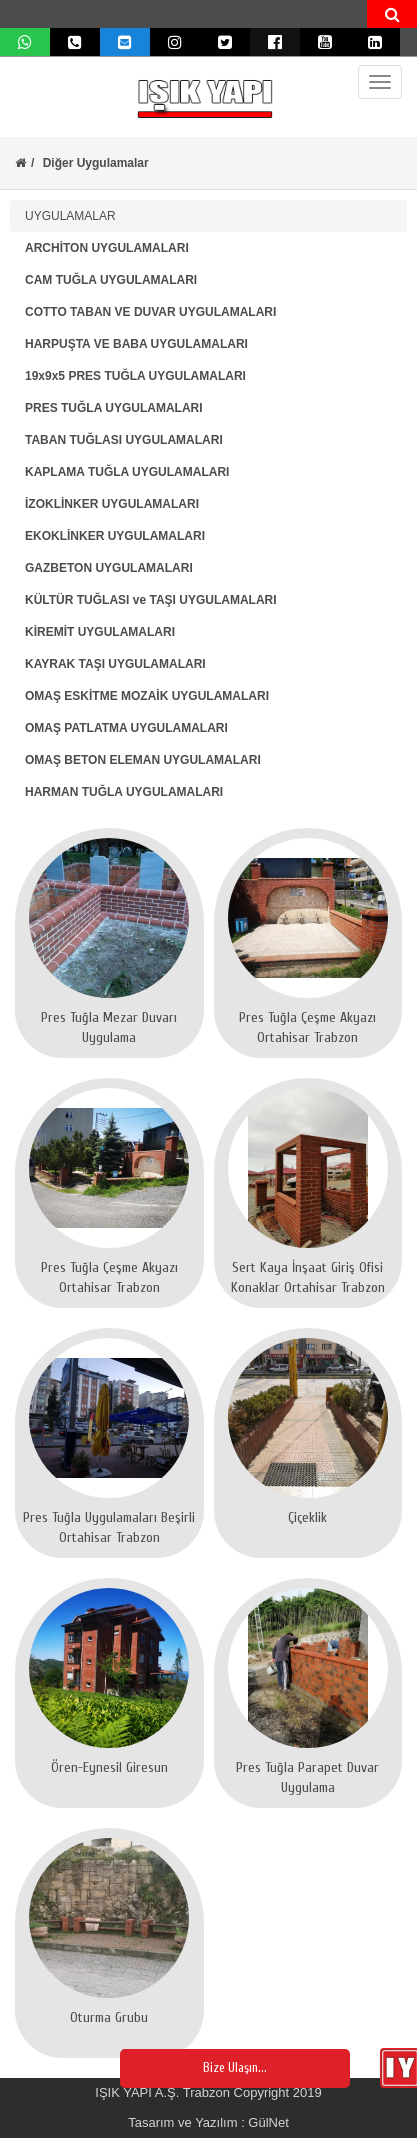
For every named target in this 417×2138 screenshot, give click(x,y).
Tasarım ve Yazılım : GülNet (208, 2122)
